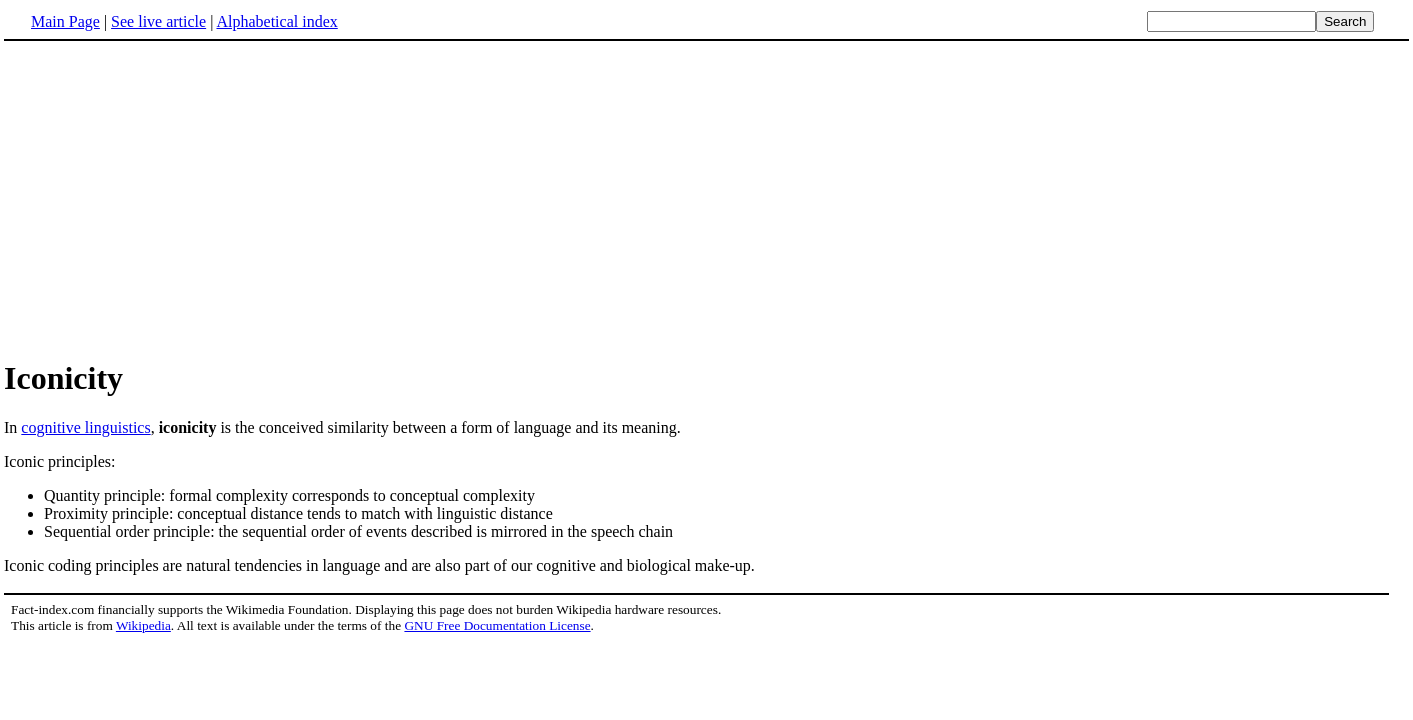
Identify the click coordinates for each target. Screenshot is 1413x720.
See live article (158, 21)
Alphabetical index (276, 21)
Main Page (65, 21)
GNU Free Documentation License (497, 625)
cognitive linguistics (85, 427)
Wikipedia (143, 625)
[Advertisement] (707, 199)
